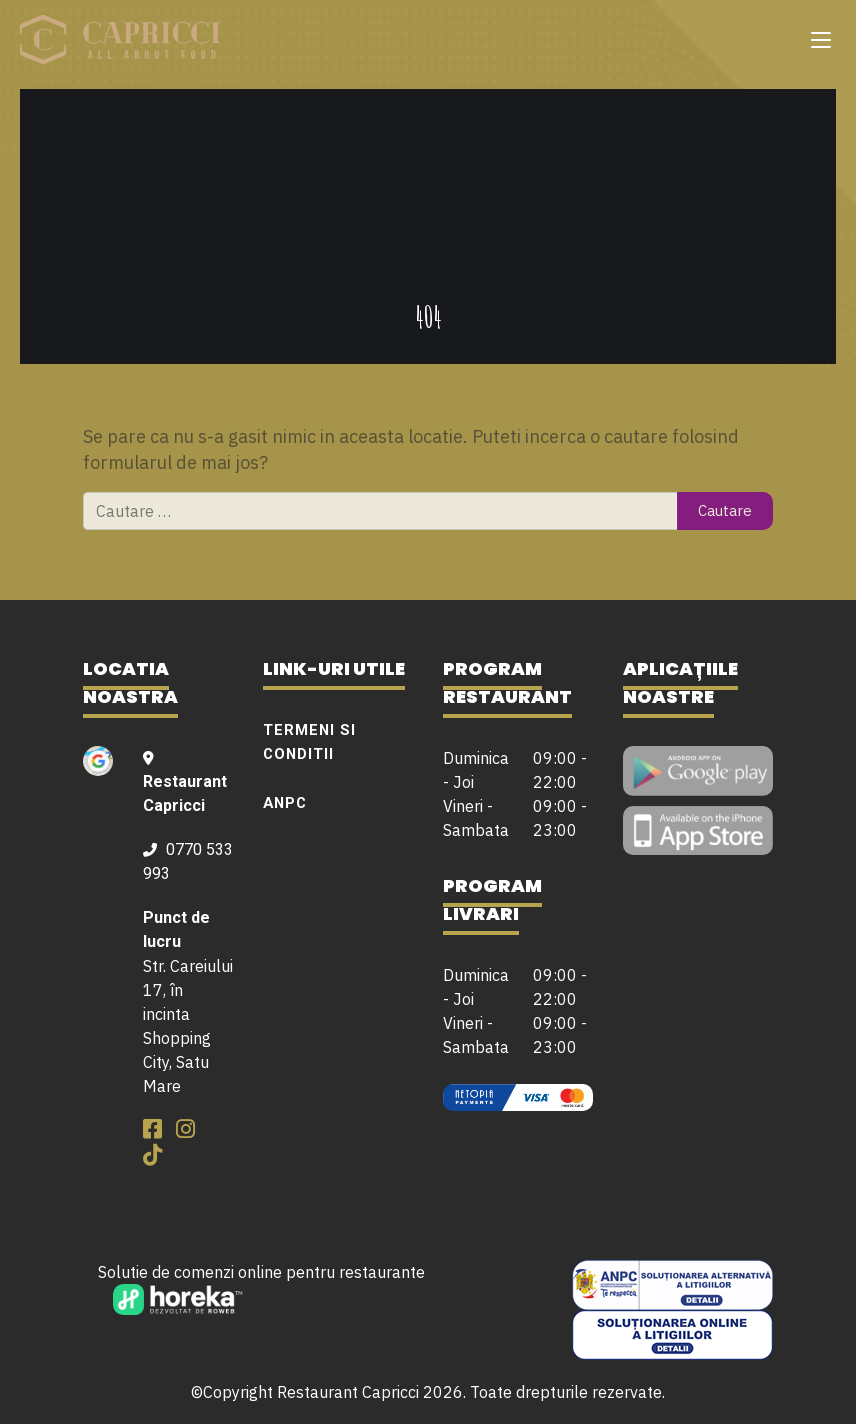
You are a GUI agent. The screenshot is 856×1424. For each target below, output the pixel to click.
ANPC (285, 803)
